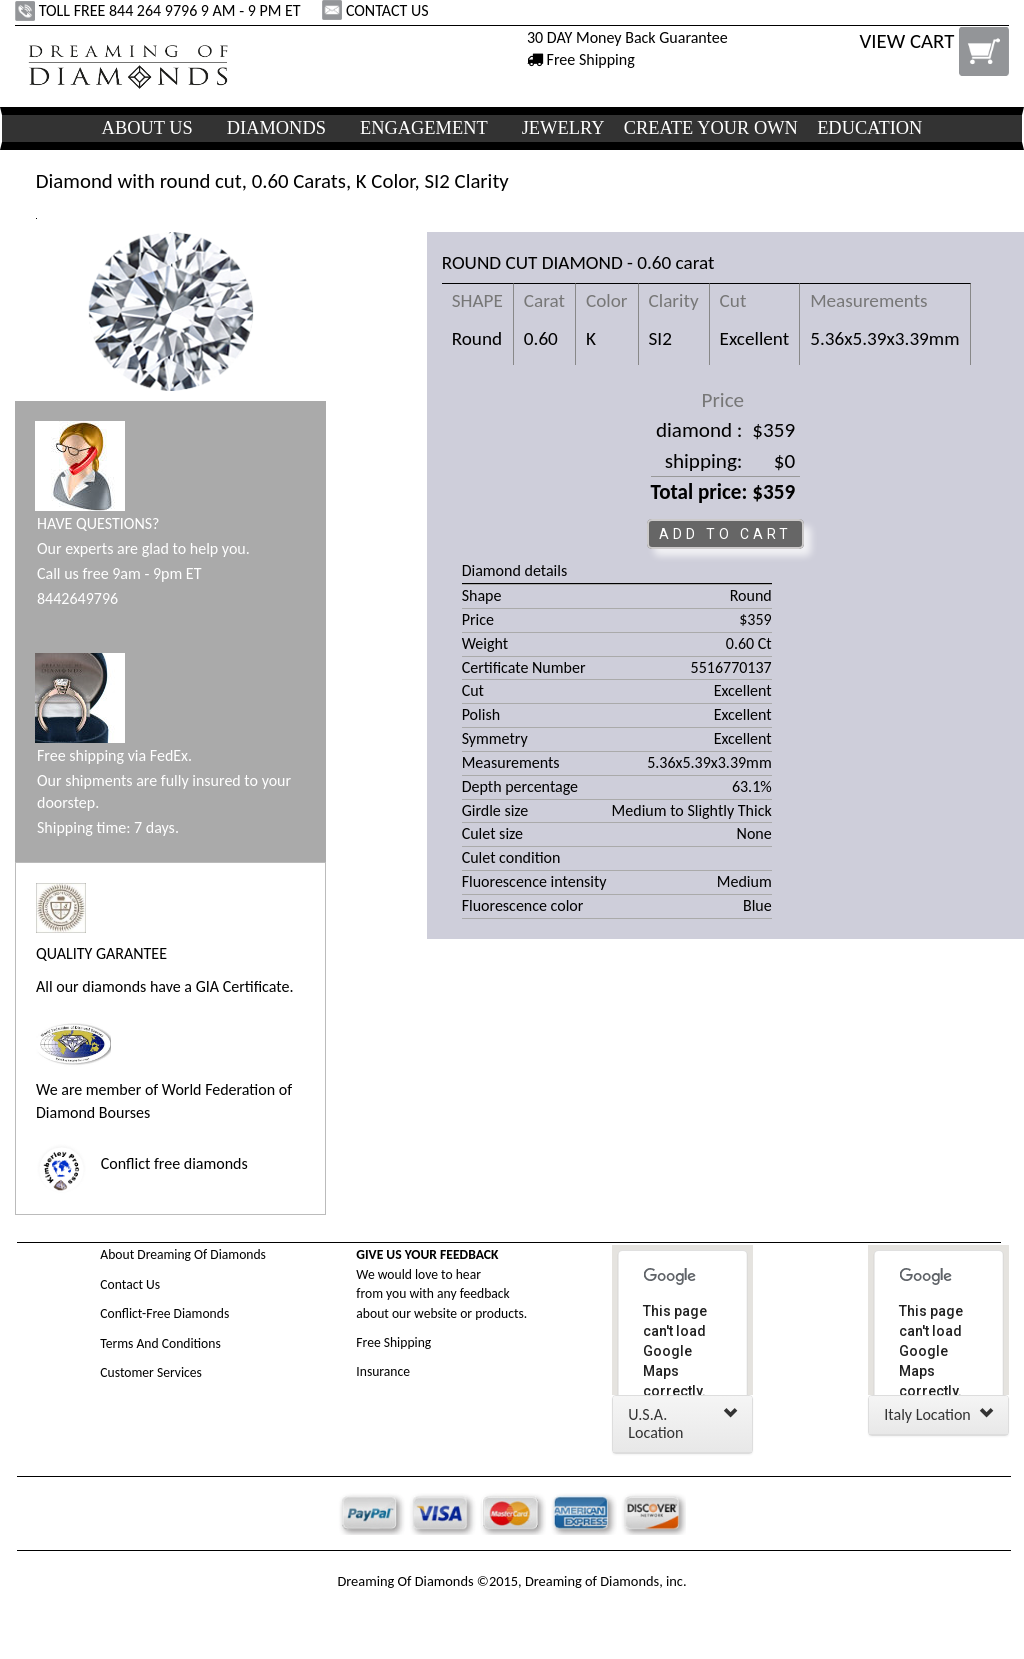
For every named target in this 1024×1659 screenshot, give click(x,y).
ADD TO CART (725, 534)
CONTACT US (377, 10)
